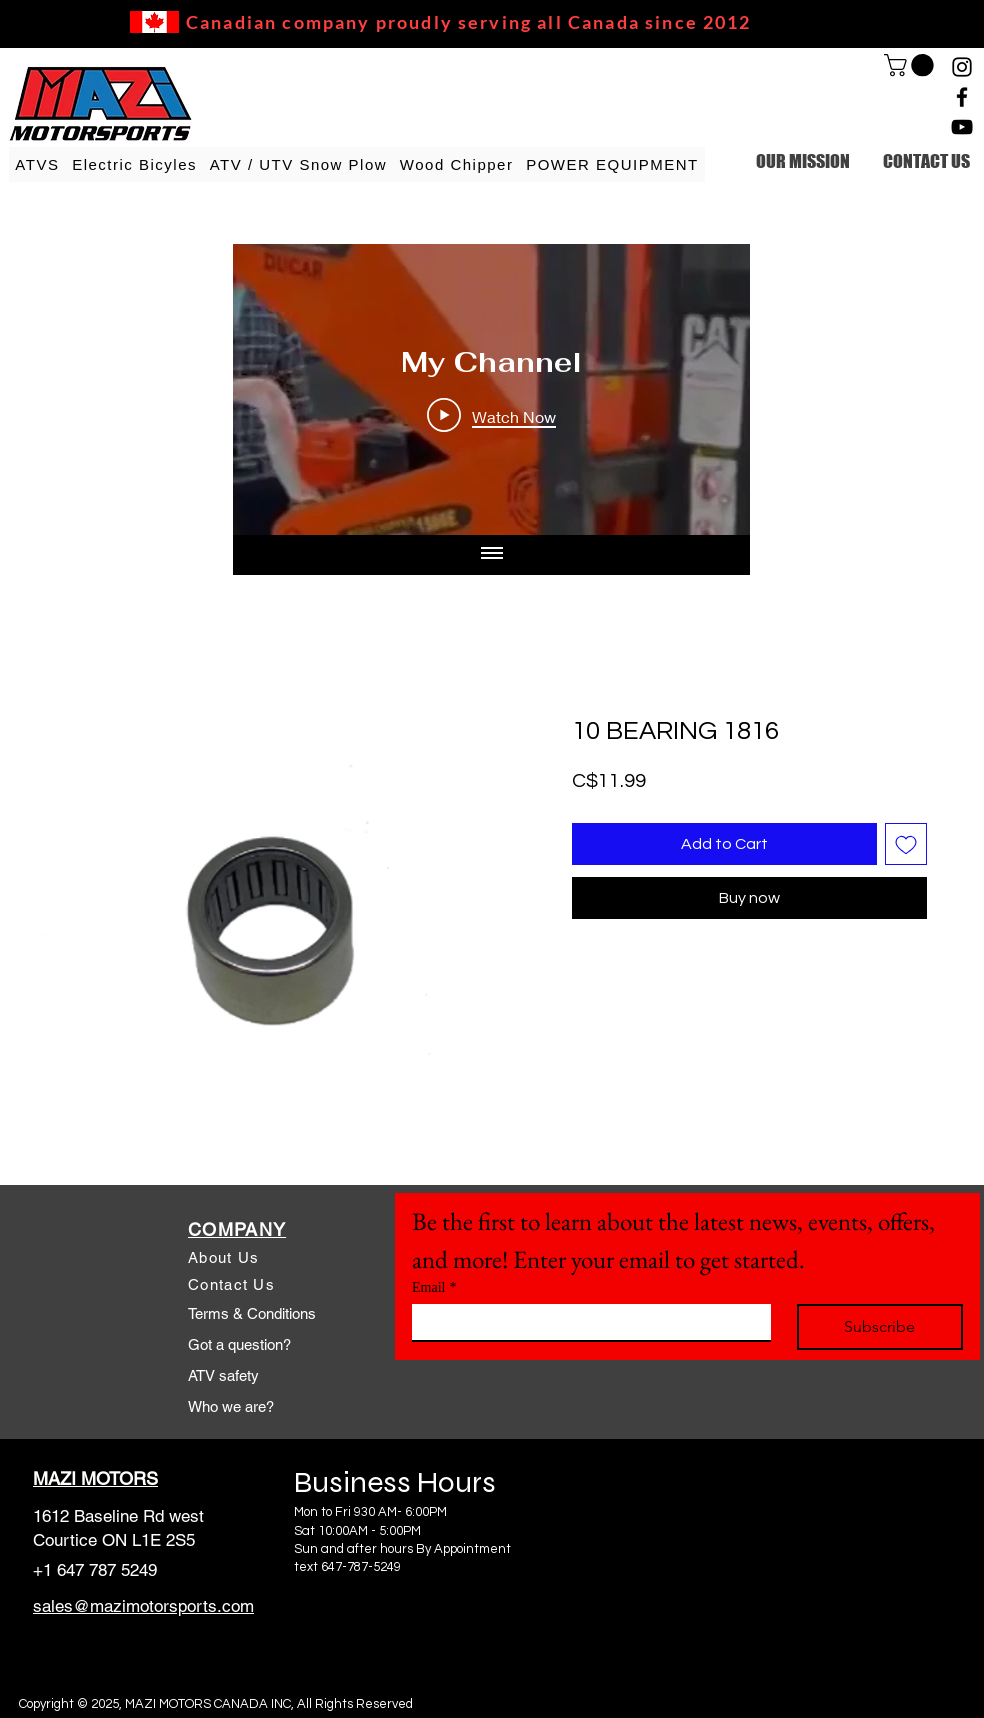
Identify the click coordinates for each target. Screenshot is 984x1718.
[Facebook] (962, 97)
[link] (911, 65)
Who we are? (231, 1406)
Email (434, 1287)
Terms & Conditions (252, 1313)
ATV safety (223, 1375)
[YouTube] (962, 127)
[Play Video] (491, 416)
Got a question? (239, 1344)
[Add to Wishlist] (906, 844)
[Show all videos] (492, 555)
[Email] (585, 1322)
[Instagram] (962, 67)
